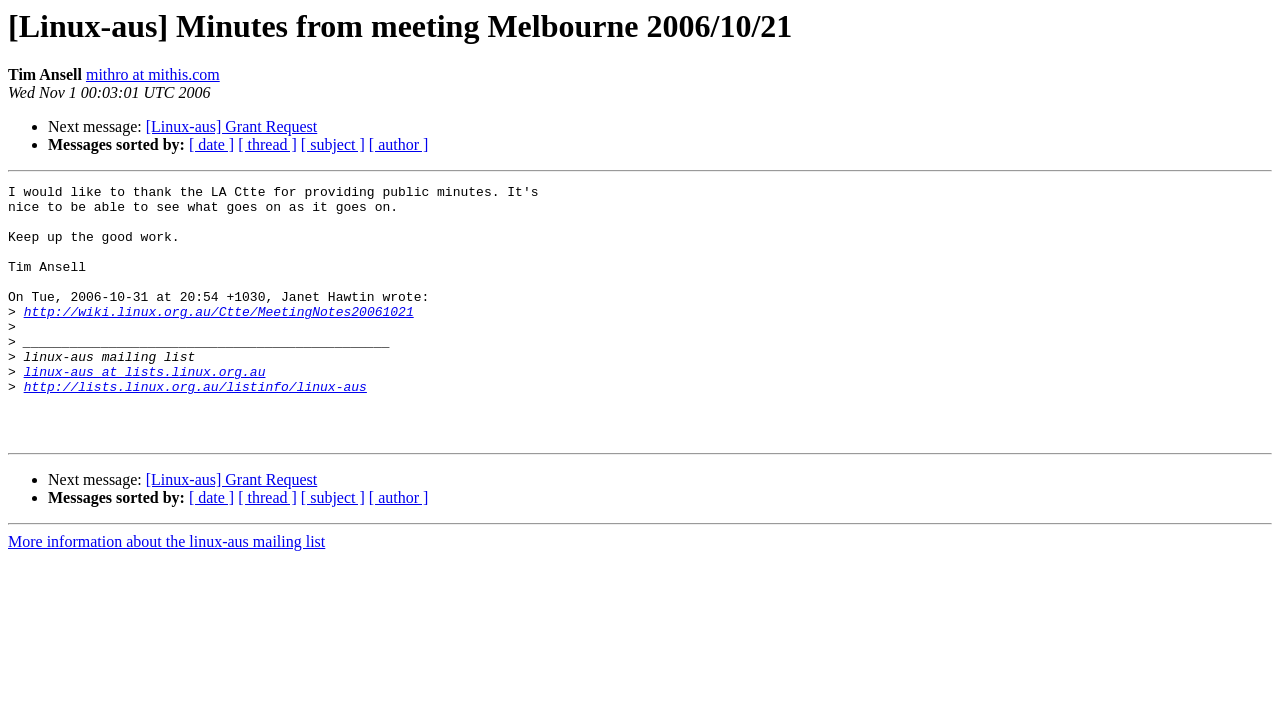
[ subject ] (333, 144)
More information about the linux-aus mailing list (166, 592)
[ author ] (399, 144)
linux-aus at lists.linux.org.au (145, 410)
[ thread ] (267, 144)
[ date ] (211, 144)
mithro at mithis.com (153, 74)
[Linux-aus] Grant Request (232, 126)
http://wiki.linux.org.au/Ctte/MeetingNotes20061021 (219, 338)
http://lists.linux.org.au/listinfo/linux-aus (195, 428)
